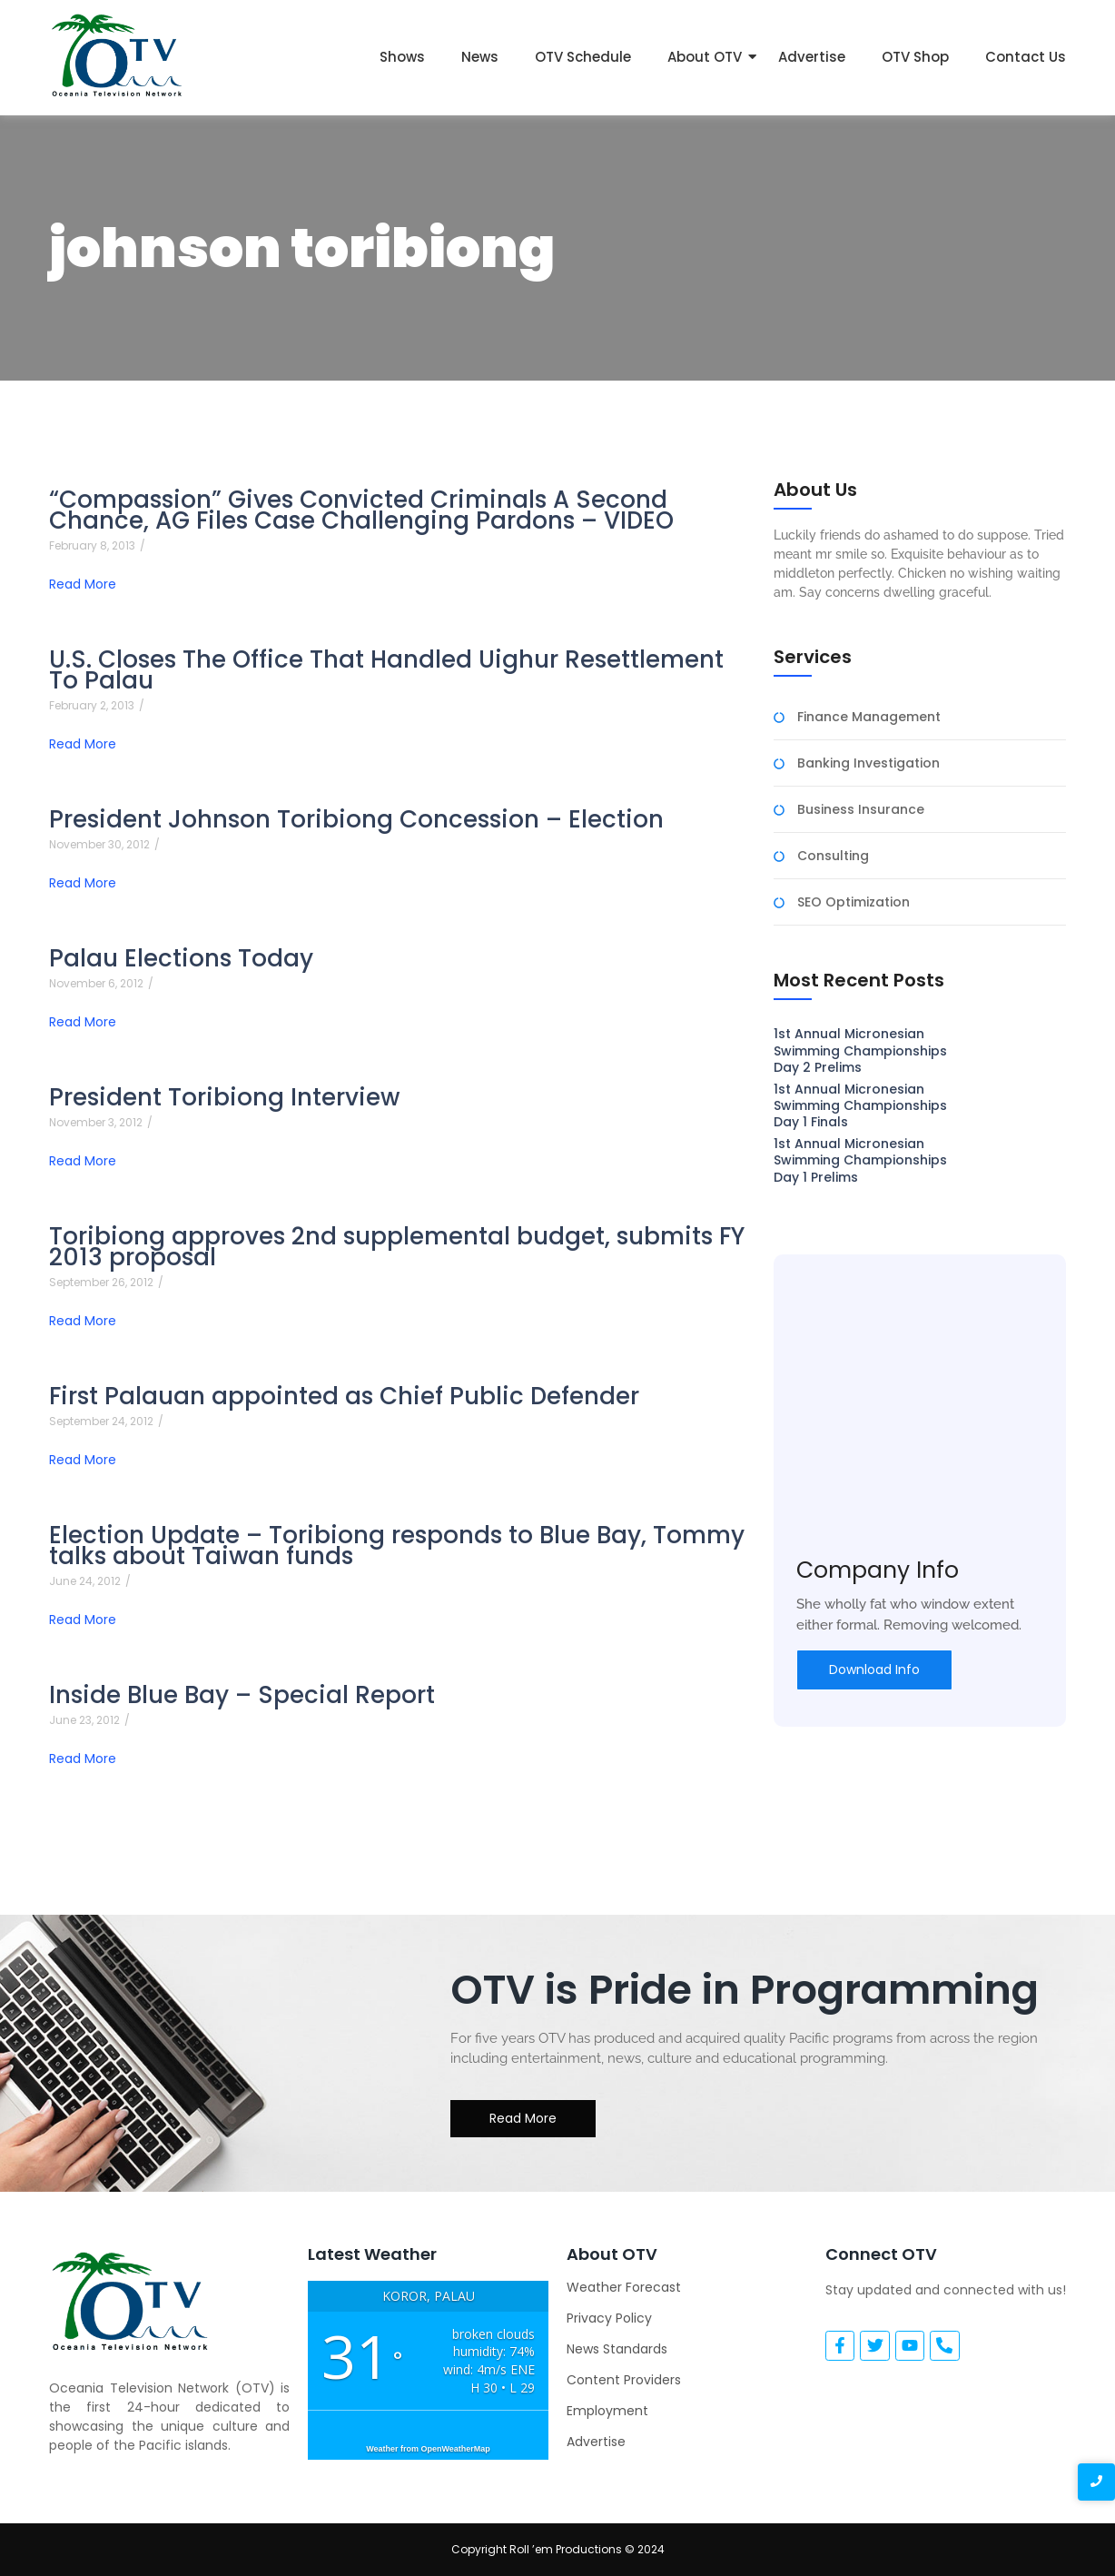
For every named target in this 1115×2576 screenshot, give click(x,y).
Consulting (833, 856)
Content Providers (624, 2380)
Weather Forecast (624, 2287)
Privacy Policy (609, 2318)
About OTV (704, 56)
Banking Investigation (868, 763)
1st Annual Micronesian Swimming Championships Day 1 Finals (860, 1106)
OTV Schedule (583, 56)
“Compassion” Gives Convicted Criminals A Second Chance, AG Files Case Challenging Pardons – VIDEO (361, 510)
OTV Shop (915, 56)
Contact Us (1025, 56)
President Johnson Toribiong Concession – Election (356, 819)
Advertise (811, 56)
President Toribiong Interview (224, 1097)
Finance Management (869, 717)
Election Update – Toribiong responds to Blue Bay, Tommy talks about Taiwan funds (397, 1546)
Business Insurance (860, 810)
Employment (607, 2411)
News (479, 56)
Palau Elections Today (181, 958)
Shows (402, 56)
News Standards (617, 2349)
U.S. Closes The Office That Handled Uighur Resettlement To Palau (386, 670)
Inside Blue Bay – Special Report (242, 1695)
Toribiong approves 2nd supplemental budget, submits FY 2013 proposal (397, 1247)
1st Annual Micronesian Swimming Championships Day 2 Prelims (860, 1050)
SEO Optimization (853, 902)
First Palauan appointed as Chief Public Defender (344, 1396)
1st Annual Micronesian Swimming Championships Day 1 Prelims (860, 1160)
